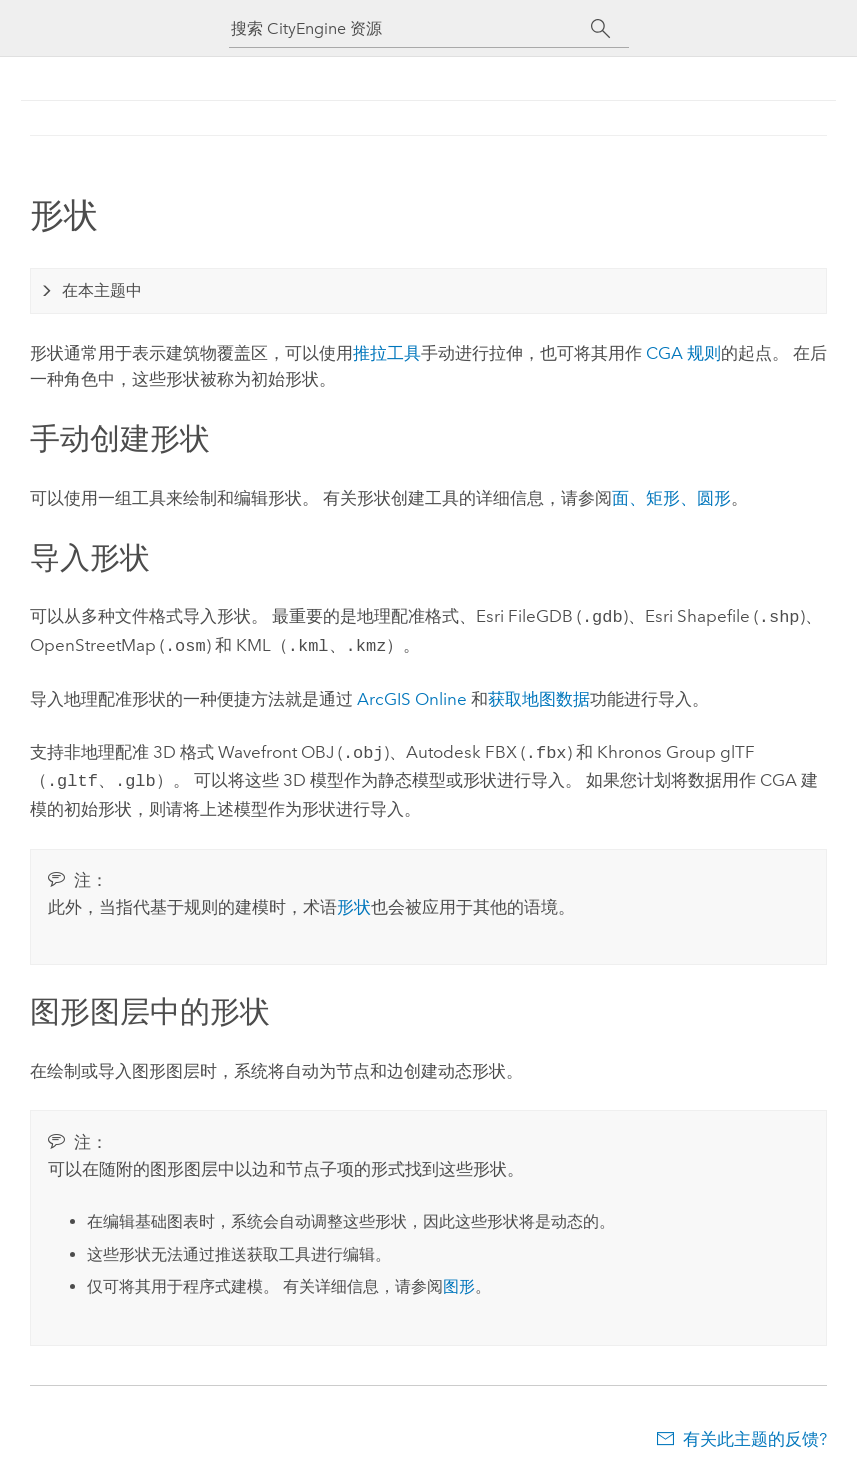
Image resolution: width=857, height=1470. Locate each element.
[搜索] (601, 29)
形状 (354, 899)
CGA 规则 (683, 353)
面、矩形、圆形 (671, 498)
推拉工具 (387, 353)
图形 (459, 1278)
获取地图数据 (539, 695)
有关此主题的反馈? (755, 1431)
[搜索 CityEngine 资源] (411, 28)
